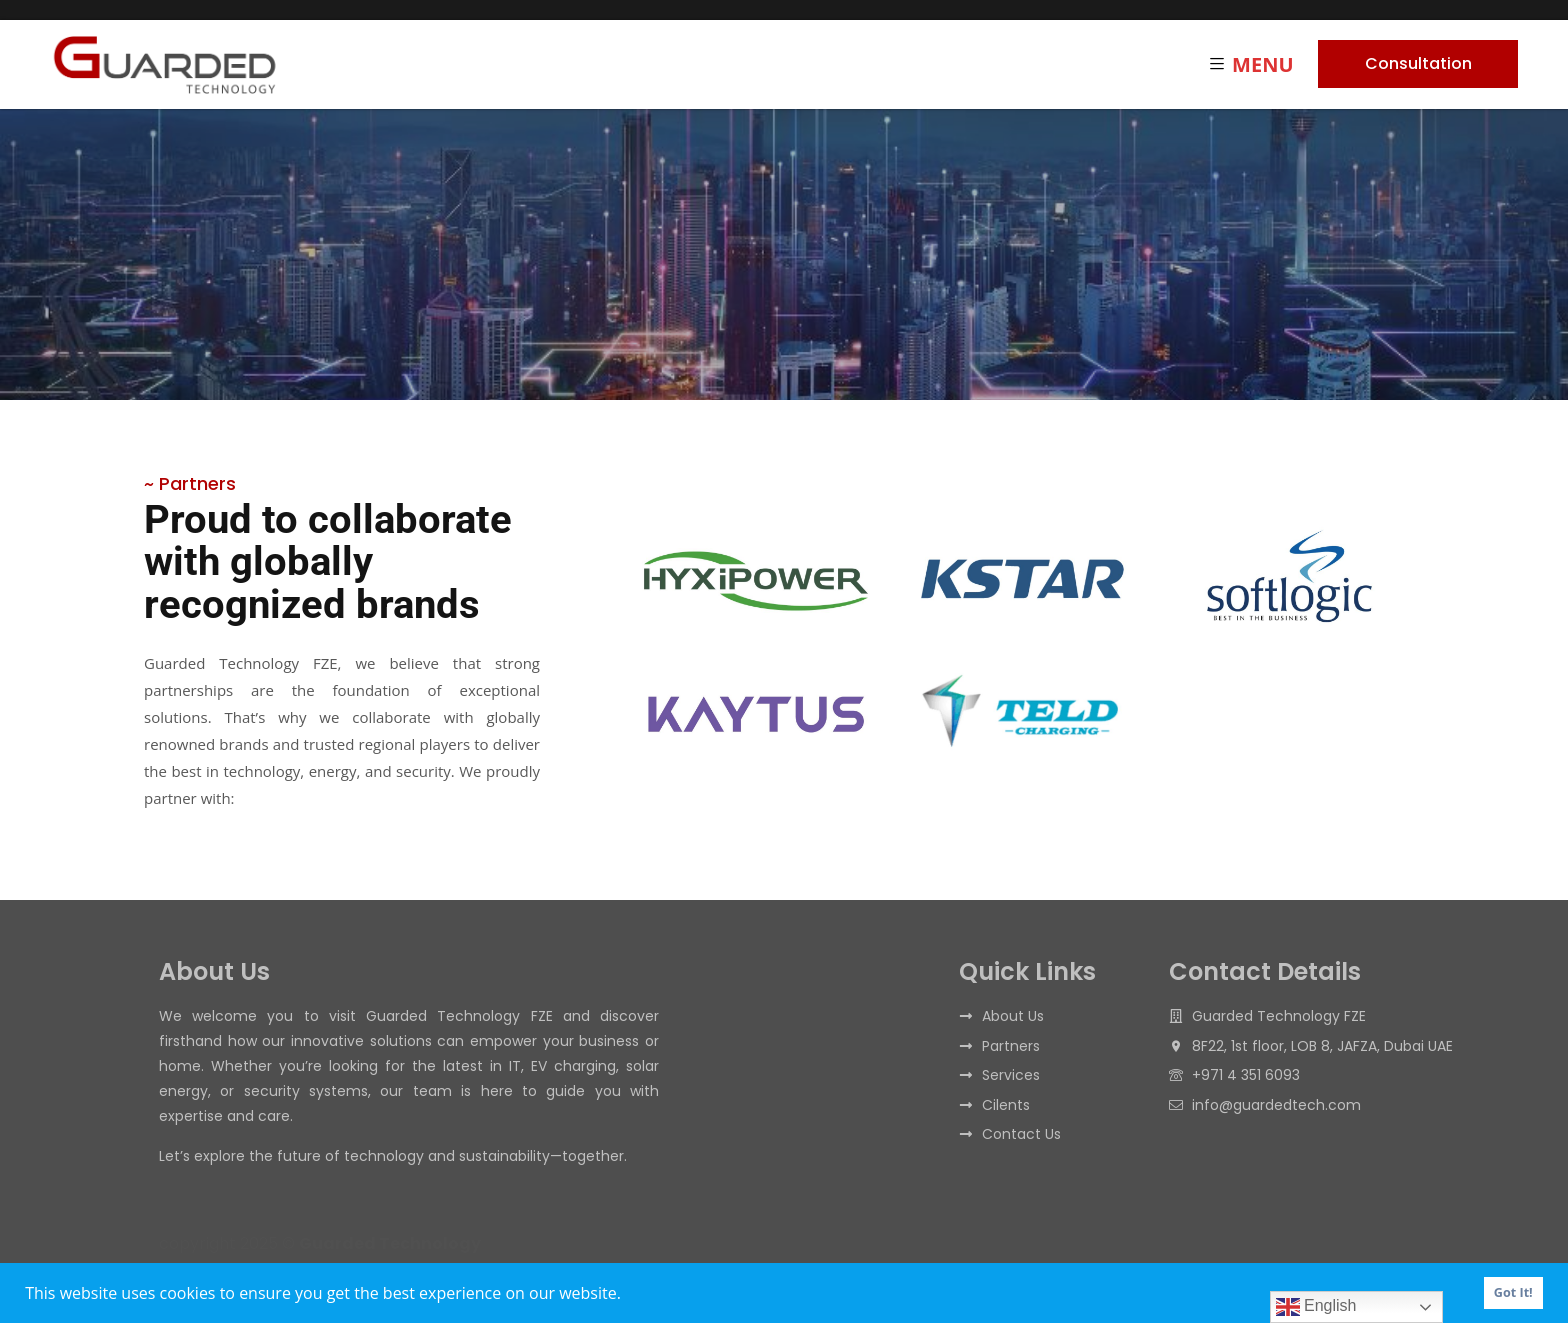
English (1316, 1307)
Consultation (1418, 63)
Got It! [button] (1513, 1292)
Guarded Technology (390, 1243)
